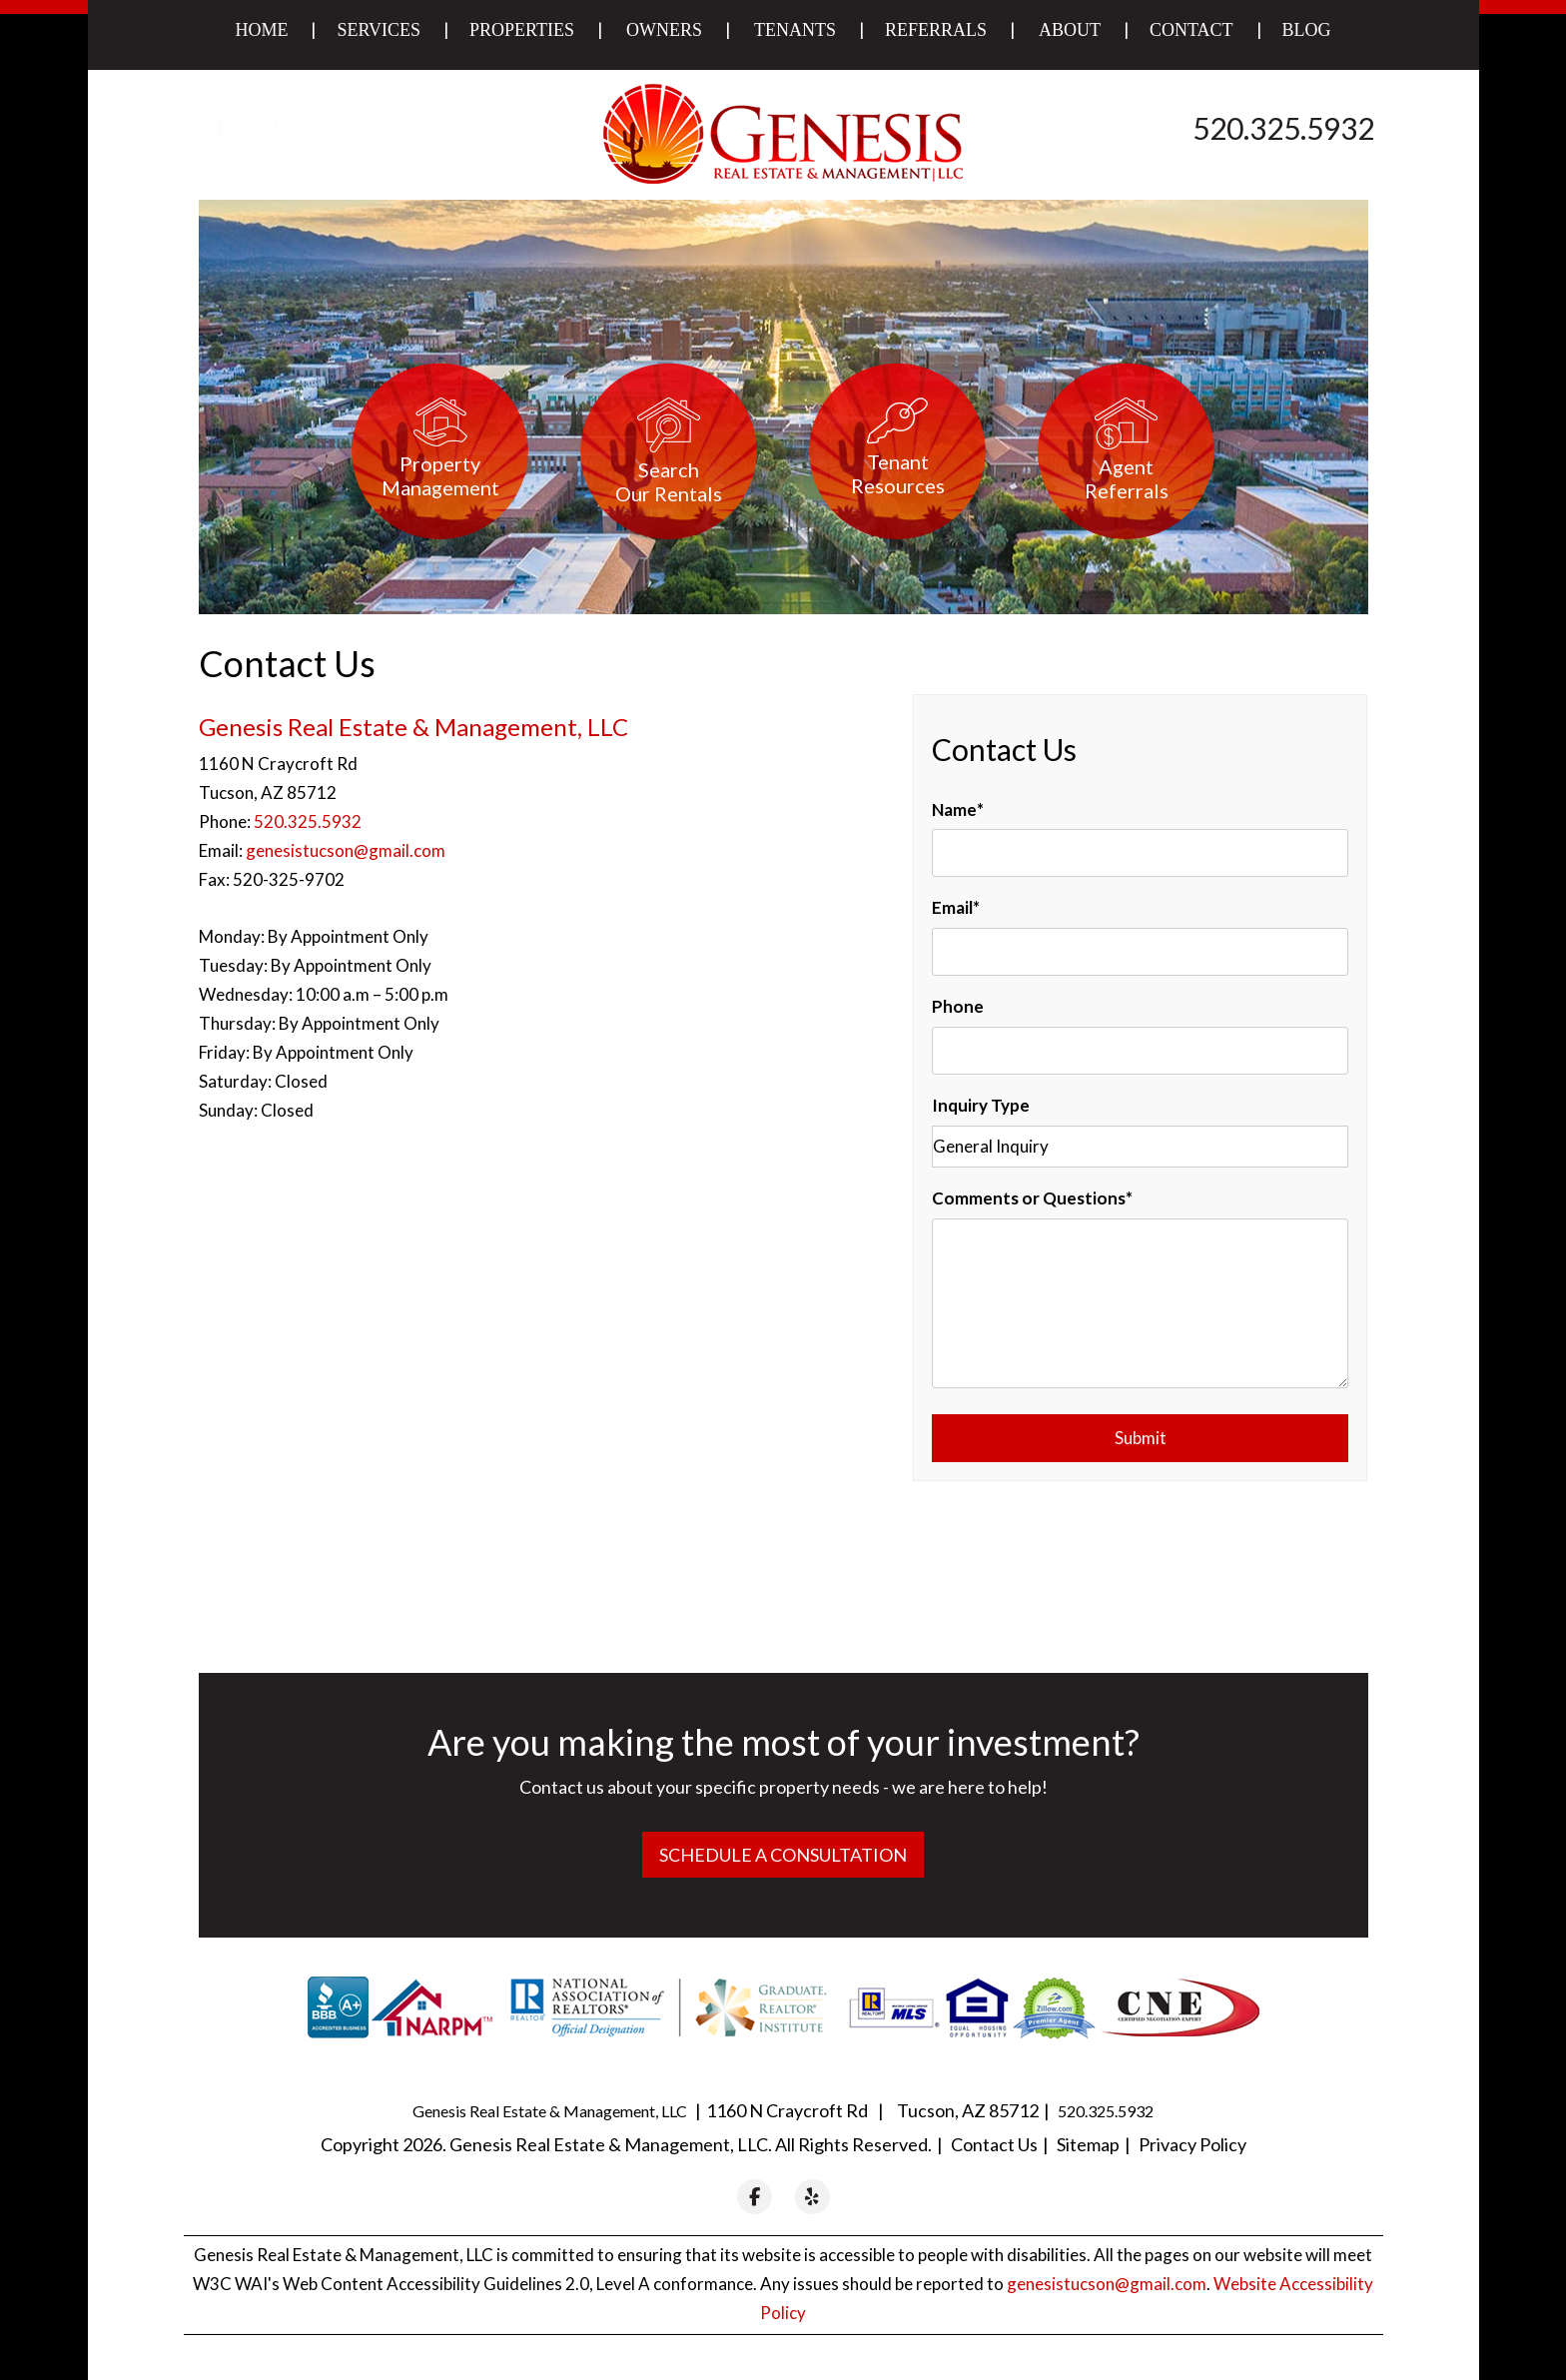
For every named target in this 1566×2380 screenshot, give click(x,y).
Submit (1141, 1437)
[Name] (1140, 853)
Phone (958, 1006)
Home (261, 30)
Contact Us (994, 2144)
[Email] (1140, 952)
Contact (1191, 30)
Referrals (936, 30)
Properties (521, 30)
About (1070, 30)
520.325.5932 (1283, 128)
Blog (1306, 30)
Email (952, 907)
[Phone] (1140, 1051)
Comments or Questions (1029, 1198)
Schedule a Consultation (783, 1855)
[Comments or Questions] (1140, 1303)
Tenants (795, 30)
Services (378, 30)
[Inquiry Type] (1140, 1147)
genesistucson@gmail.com (345, 850)
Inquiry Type (981, 1105)
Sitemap (1088, 2144)
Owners (664, 30)
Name (954, 809)
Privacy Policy (1192, 2144)
